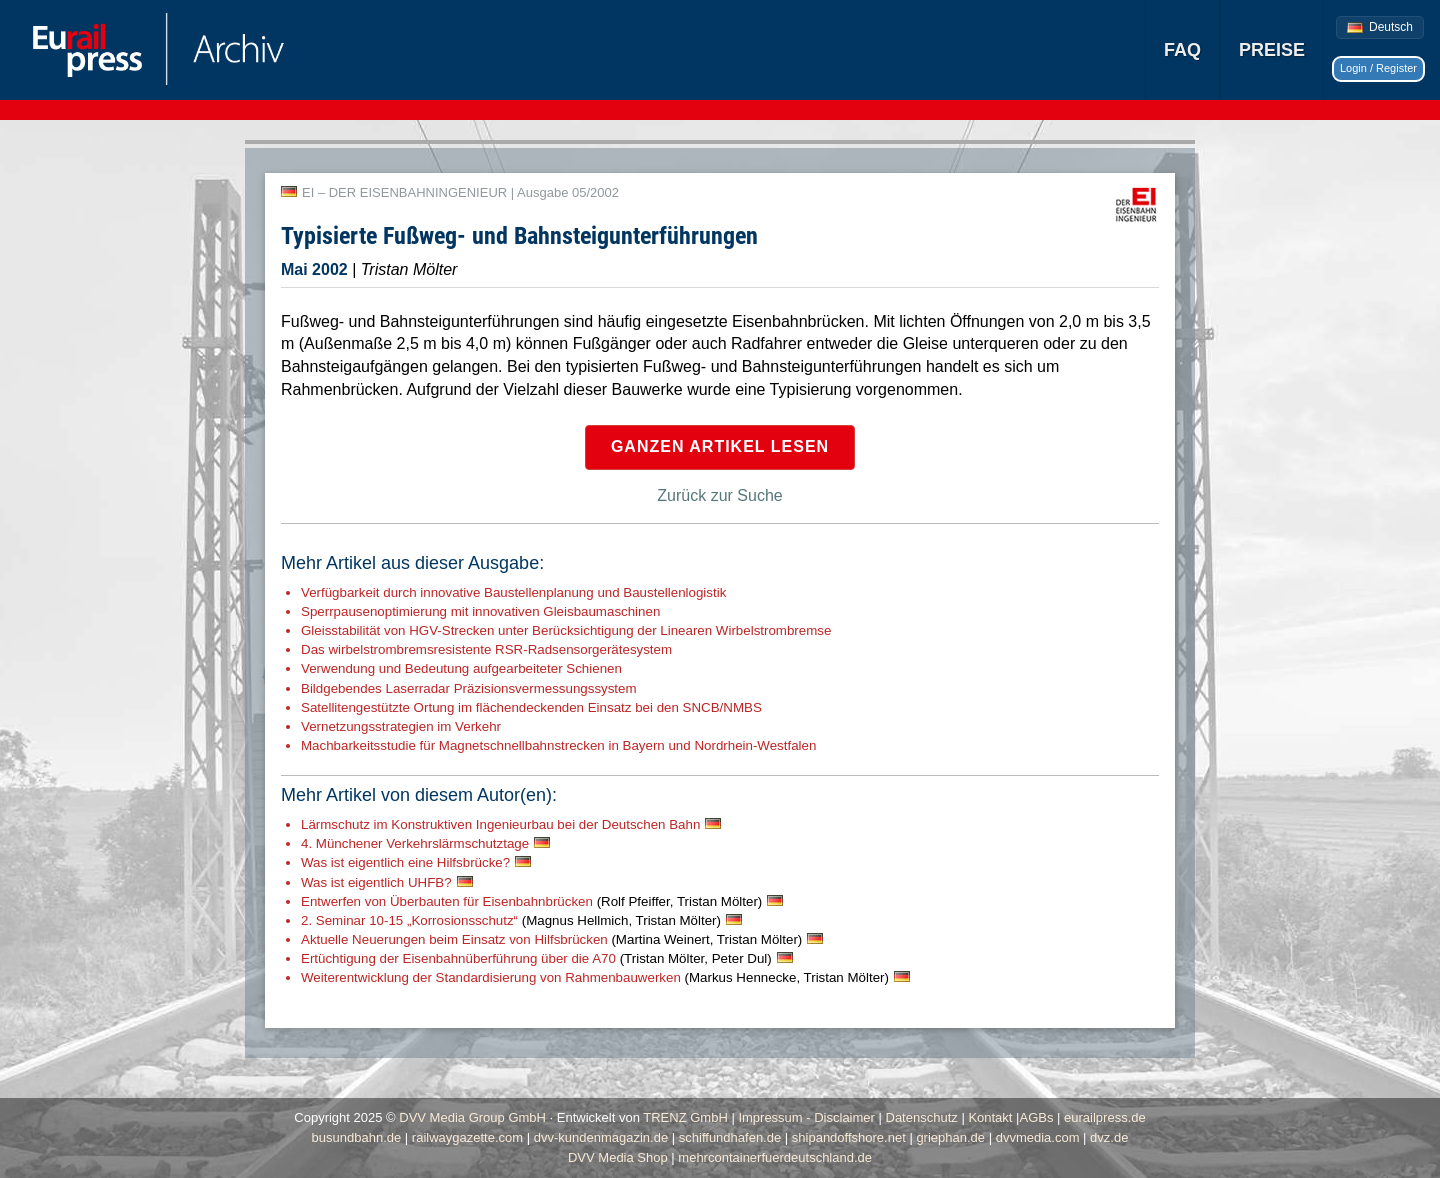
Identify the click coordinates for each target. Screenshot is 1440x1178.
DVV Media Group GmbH (472, 1117)
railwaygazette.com (467, 1137)
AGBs (1036, 1117)
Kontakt (990, 1117)
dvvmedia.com (1038, 1137)
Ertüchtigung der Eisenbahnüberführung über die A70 (536, 958)
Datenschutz (922, 1117)
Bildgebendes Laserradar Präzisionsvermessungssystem (469, 688)
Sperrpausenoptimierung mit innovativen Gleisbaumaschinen (480, 611)
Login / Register (1378, 68)
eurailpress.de (1105, 1117)
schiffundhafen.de (730, 1137)
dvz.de (1109, 1137)
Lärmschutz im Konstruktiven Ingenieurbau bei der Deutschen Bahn (500, 824)
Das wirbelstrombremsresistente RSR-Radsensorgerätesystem (486, 649)
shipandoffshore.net (849, 1137)
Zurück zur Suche (719, 495)
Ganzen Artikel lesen (720, 446)
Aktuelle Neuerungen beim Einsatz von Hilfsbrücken (551, 939)
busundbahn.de (357, 1137)
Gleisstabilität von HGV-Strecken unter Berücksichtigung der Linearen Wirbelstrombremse (566, 630)
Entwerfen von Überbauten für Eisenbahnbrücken (531, 901)
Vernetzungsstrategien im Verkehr (401, 726)
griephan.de (950, 1137)
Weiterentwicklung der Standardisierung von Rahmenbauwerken (595, 977)
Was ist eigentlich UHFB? (376, 882)
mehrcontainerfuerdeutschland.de (775, 1157)
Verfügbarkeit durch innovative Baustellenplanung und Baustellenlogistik (513, 592)
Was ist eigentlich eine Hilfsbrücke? (405, 862)
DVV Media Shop (618, 1157)
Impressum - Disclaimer (806, 1117)
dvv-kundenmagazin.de (601, 1137)
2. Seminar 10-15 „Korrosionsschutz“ (511, 920)
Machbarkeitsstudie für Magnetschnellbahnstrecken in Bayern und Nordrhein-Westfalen (558, 745)
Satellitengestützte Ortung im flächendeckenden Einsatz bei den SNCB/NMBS (531, 707)
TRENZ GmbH (685, 1117)
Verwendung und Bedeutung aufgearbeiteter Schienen (461, 668)
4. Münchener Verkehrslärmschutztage (415, 843)
